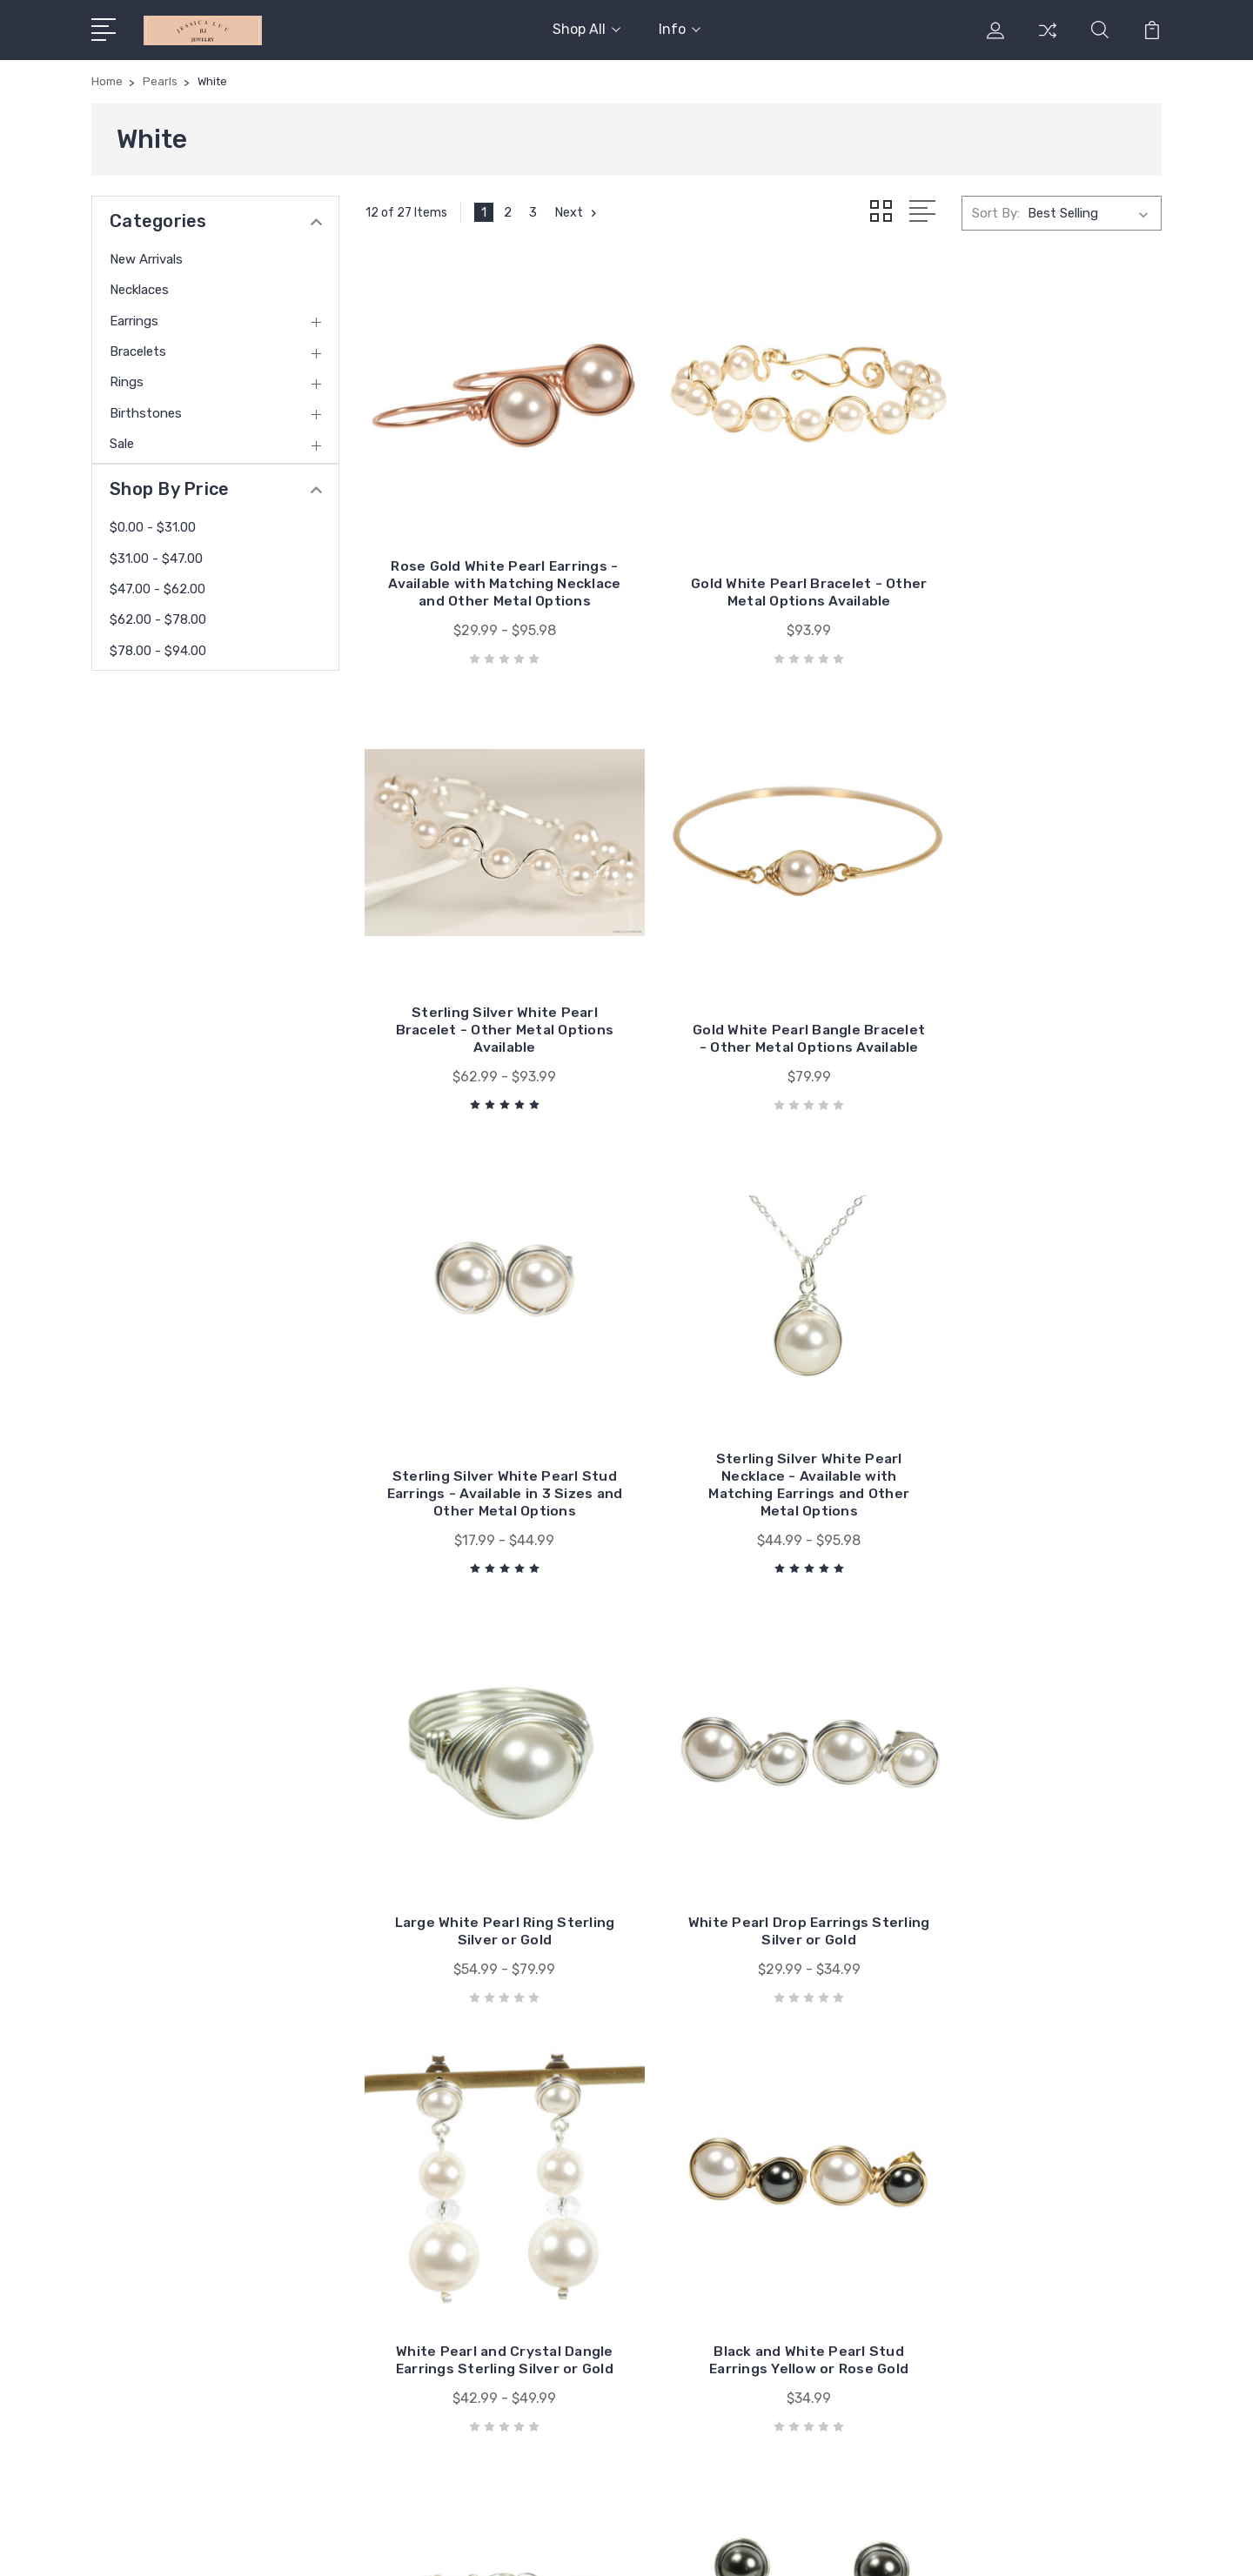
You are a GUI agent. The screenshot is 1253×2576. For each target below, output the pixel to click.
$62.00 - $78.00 (158, 619)
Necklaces (139, 290)
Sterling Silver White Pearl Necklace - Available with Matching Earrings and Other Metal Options (1037, 990)
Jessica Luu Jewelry (744, 2120)
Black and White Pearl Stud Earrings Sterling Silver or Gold (1038, 1827)
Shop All (586, 29)
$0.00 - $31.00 (153, 527)
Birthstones (146, 413)
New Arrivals (146, 259)
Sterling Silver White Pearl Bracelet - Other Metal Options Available (1037, 567)
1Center (1139, 2546)
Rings (127, 382)
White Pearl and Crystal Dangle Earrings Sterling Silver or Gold (1037, 1413)
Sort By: (996, 212)
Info (679, 29)
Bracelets (138, 351)
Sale (122, 444)
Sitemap (458, 2546)
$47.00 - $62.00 (157, 589)
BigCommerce (378, 2546)
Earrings (134, 321)
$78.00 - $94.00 (158, 651)
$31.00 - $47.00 (156, 558)
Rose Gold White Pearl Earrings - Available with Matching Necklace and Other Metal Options (489, 559)
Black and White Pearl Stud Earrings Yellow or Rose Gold (489, 1836)
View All (708, 2146)
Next (577, 212)
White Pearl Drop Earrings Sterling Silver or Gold (763, 1422)
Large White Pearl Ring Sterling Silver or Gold (490, 1422)
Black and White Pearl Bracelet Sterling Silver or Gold (764, 1827)
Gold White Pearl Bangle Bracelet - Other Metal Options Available (489, 999)
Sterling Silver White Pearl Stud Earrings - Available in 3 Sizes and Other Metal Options (763, 990)
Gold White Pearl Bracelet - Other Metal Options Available (764, 567)
